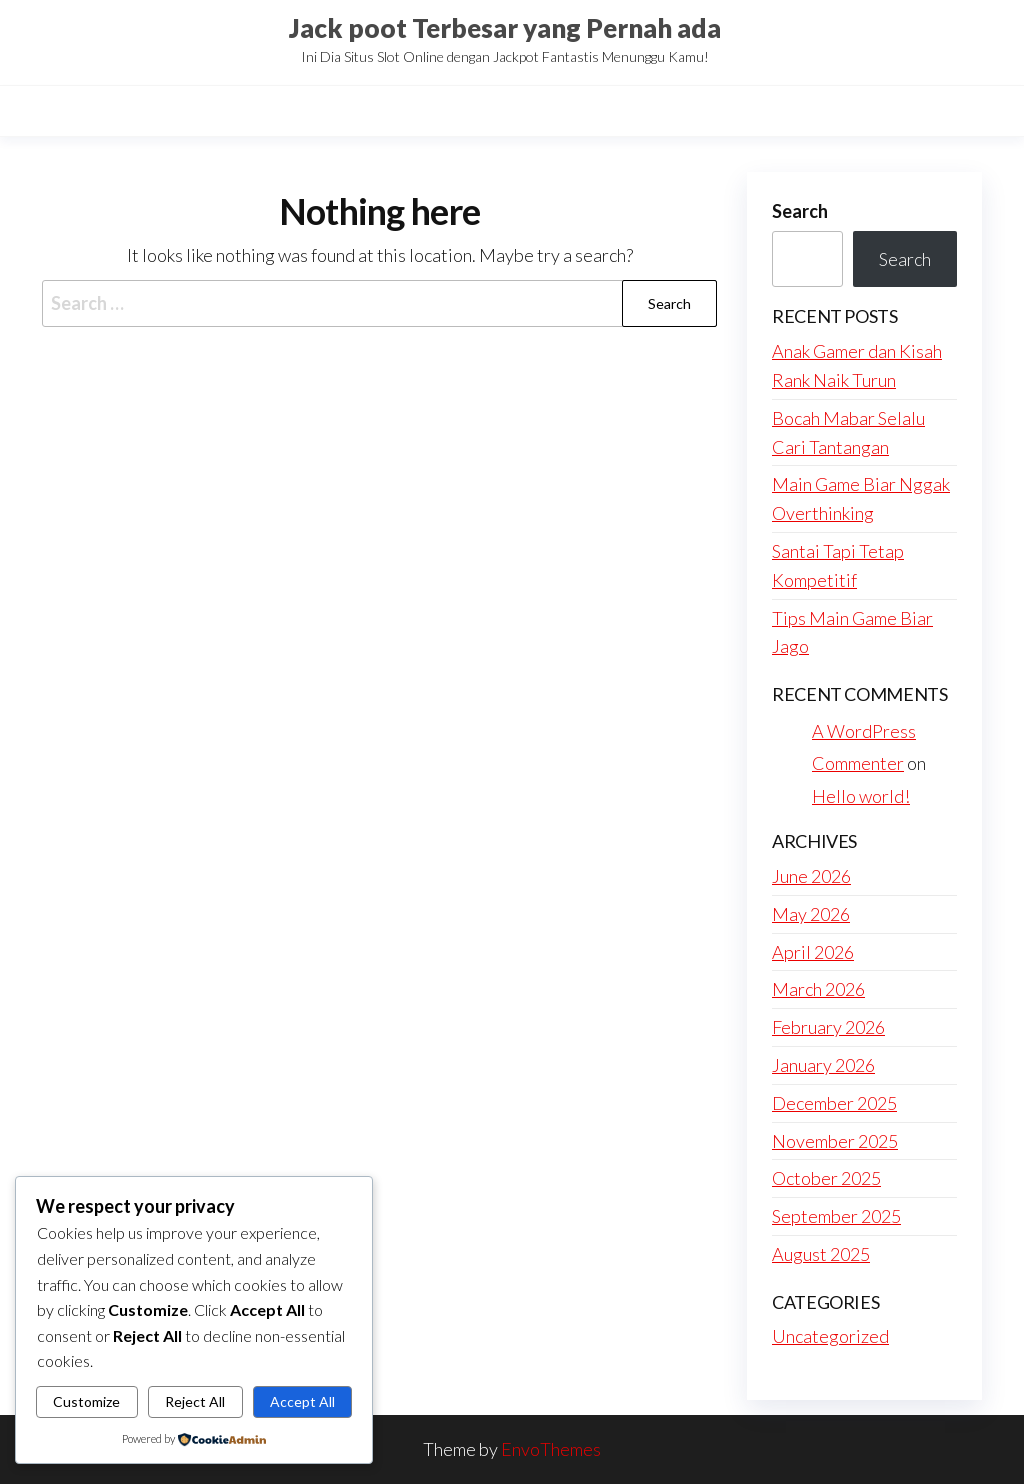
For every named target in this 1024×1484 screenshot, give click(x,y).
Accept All (302, 1401)
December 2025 (834, 1103)
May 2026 (811, 914)
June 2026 (811, 876)
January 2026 (823, 1065)
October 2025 (826, 1178)
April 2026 (813, 952)
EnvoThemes (551, 1449)
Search (800, 211)
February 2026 (828, 1027)
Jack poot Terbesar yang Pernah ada (505, 28)
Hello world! (861, 796)
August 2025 (821, 1254)
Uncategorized (830, 1336)
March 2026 (818, 989)
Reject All (195, 1401)
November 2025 (835, 1141)
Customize (86, 1401)
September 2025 (836, 1216)
